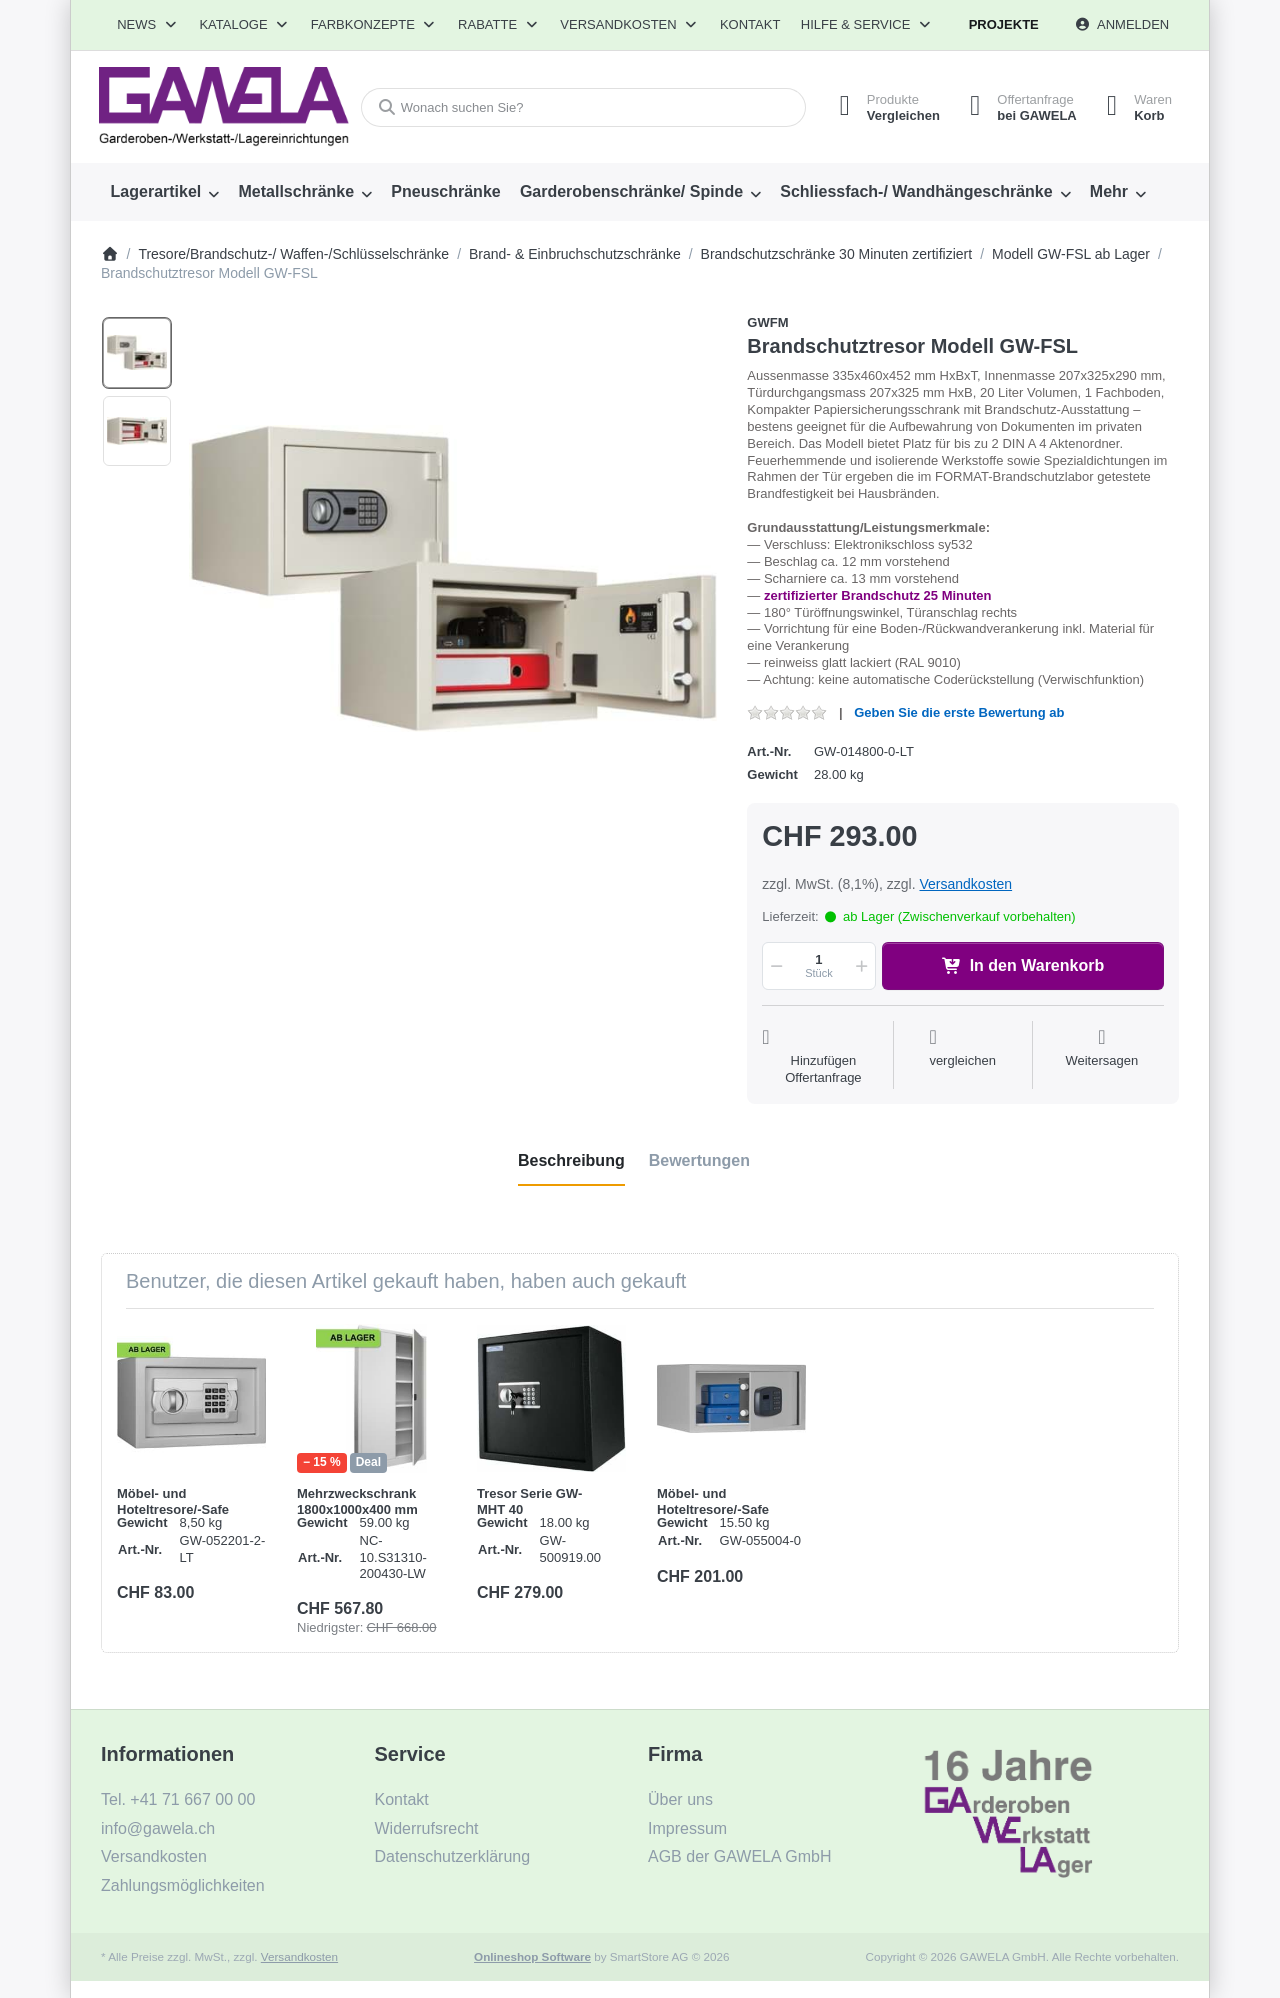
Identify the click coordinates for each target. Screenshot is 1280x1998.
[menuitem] (165, 192)
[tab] (571, 1161)
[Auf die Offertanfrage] (823, 1057)
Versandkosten (965, 884)
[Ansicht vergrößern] (453, 578)
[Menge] (818, 966)
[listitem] (453, 578)
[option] (137, 353)
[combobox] (583, 107)
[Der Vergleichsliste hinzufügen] (962, 1057)
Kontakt (750, 24)
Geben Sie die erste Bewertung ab (959, 712)
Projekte (1004, 24)
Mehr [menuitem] (1109, 191)
